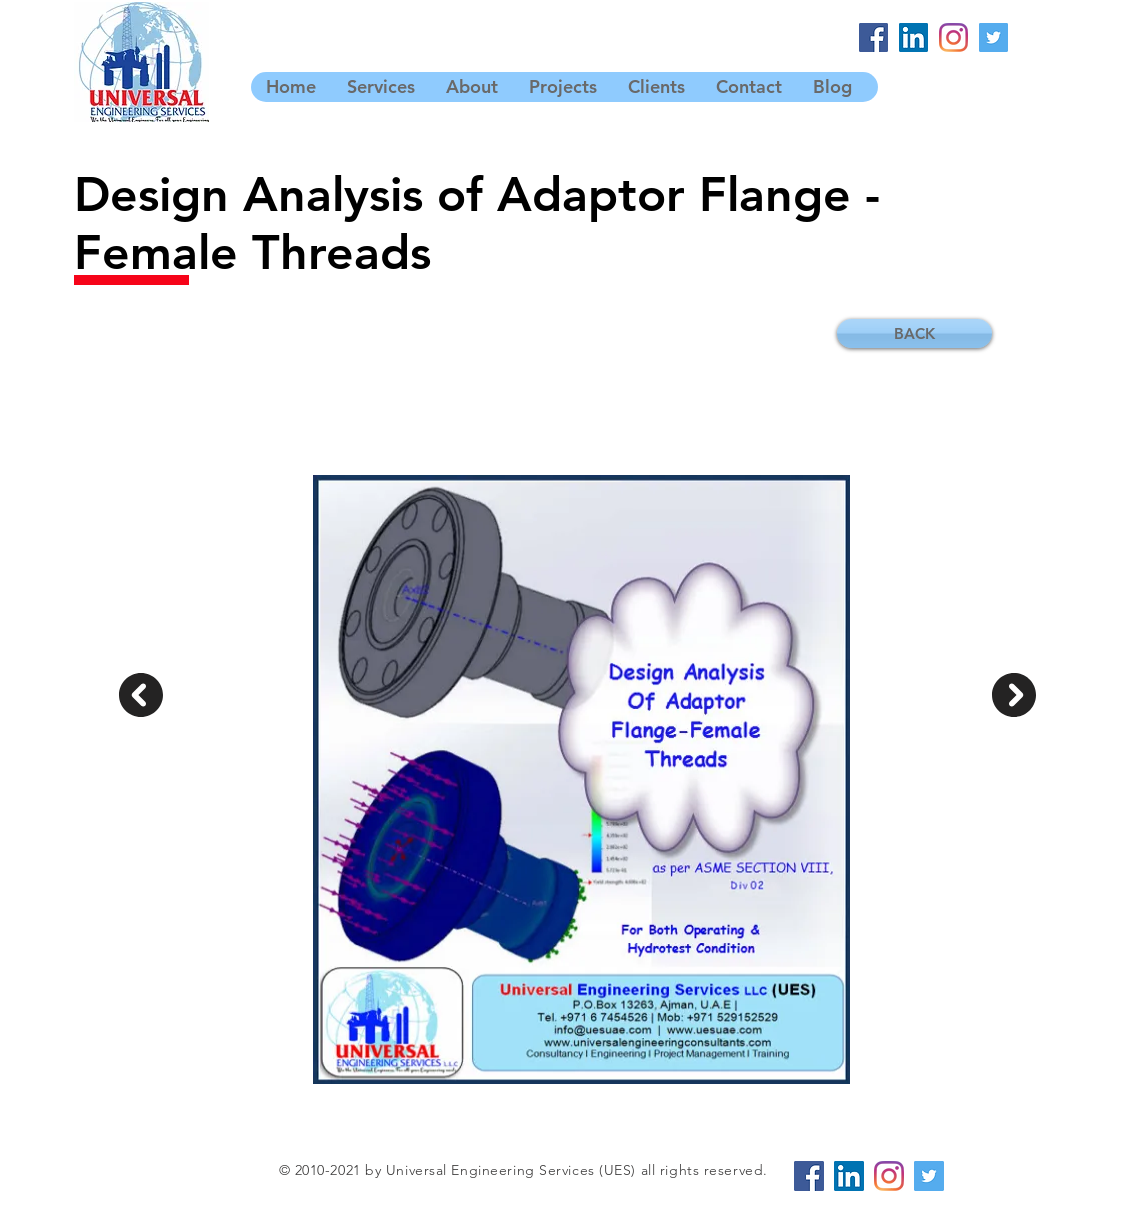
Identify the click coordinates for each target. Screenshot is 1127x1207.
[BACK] (914, 333)
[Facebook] (873, 37)
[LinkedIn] (913, 37)
